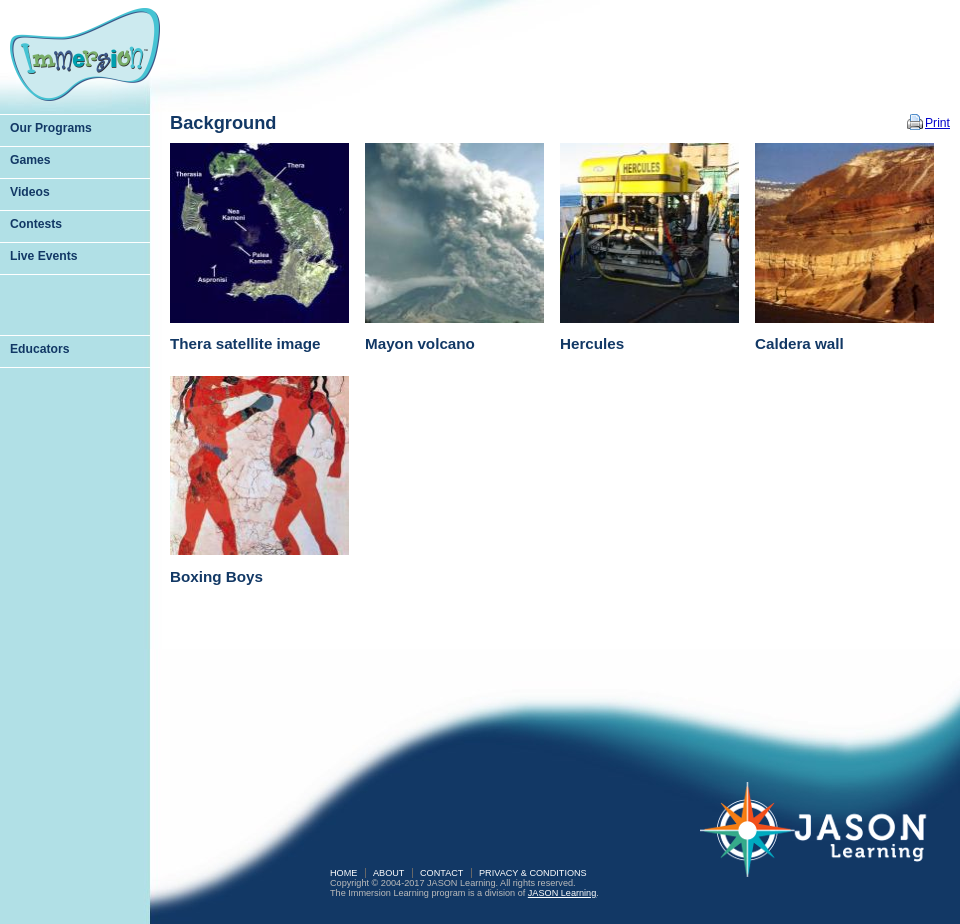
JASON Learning (562, 893)
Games (30, 160)
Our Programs (51, 128)
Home (343, 873)
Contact (441, 873)
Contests (36, 224)
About (388, 873)
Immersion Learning (85, 54)
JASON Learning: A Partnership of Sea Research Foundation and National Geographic (825, 843)
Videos (30, 192)
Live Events (44, 256)
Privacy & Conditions (533, 873)
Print (937, 123)
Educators (39, 349)
